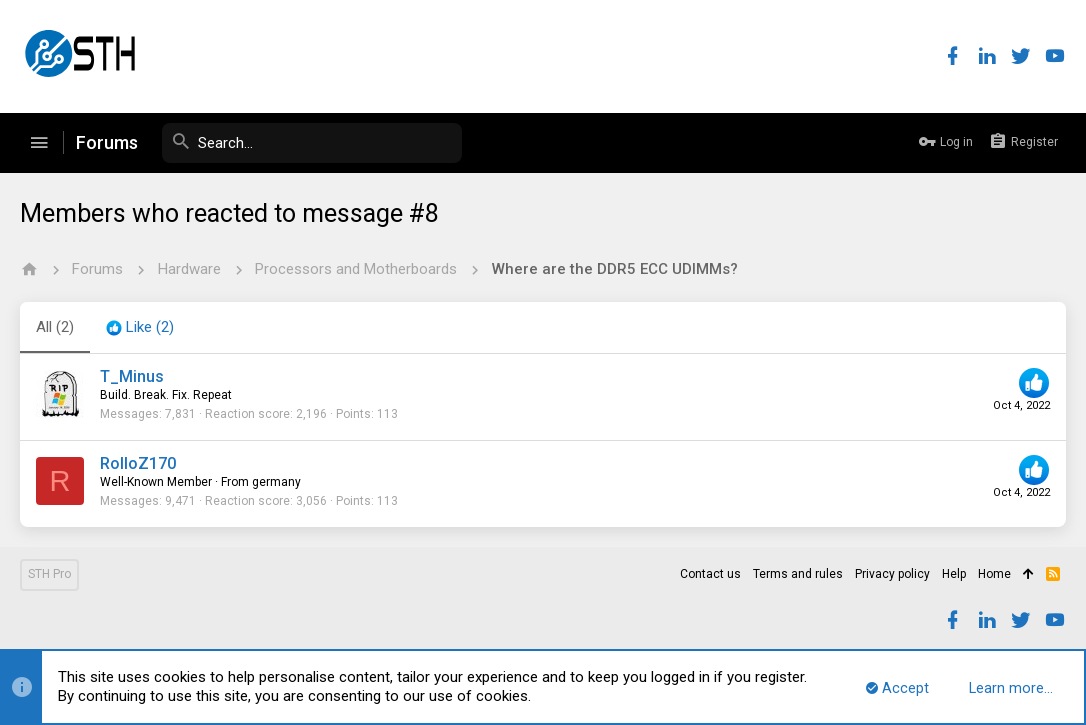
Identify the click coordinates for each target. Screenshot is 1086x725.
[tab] (140, 328)
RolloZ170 (138, 463)
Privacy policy (892, 574)
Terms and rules (798, 574)
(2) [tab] (55, 327)
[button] (39, 143)
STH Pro (49, 574)
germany (276, 482)
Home (994, 574)
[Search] (312, 143)
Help (954, 574)
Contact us (710, 574)
